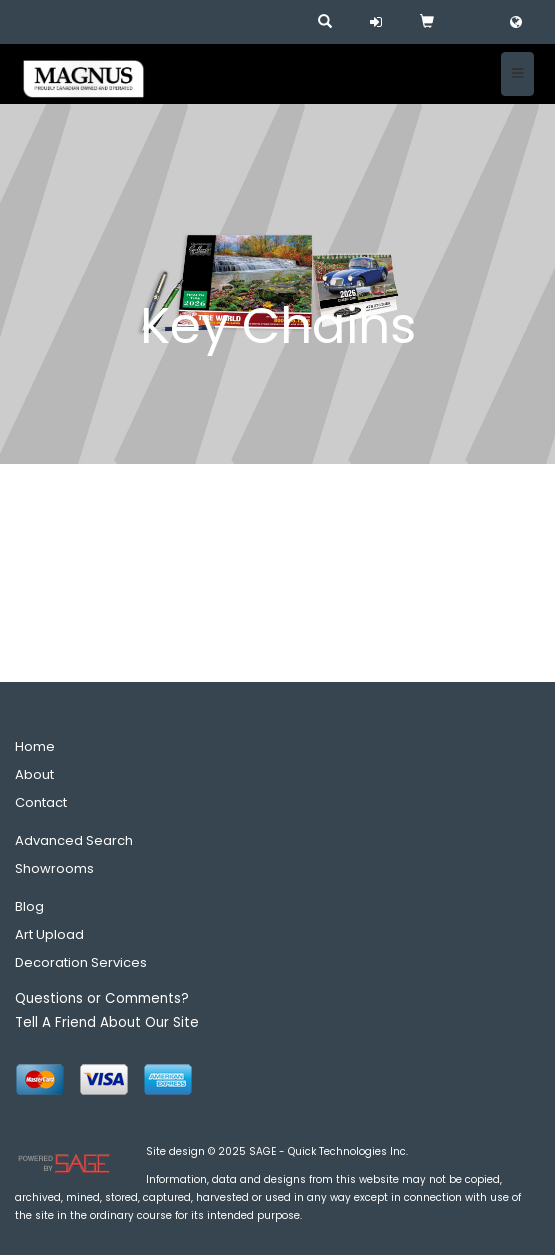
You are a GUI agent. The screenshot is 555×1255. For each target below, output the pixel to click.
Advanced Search (74, 840)
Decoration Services (81, 962)
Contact (41, 802)
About (34, 774)
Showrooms (54, 868)
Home (35, 746)
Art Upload (49, 934)
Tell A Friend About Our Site (107, 1022)
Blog (29, 906)
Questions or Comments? (102, 998)
